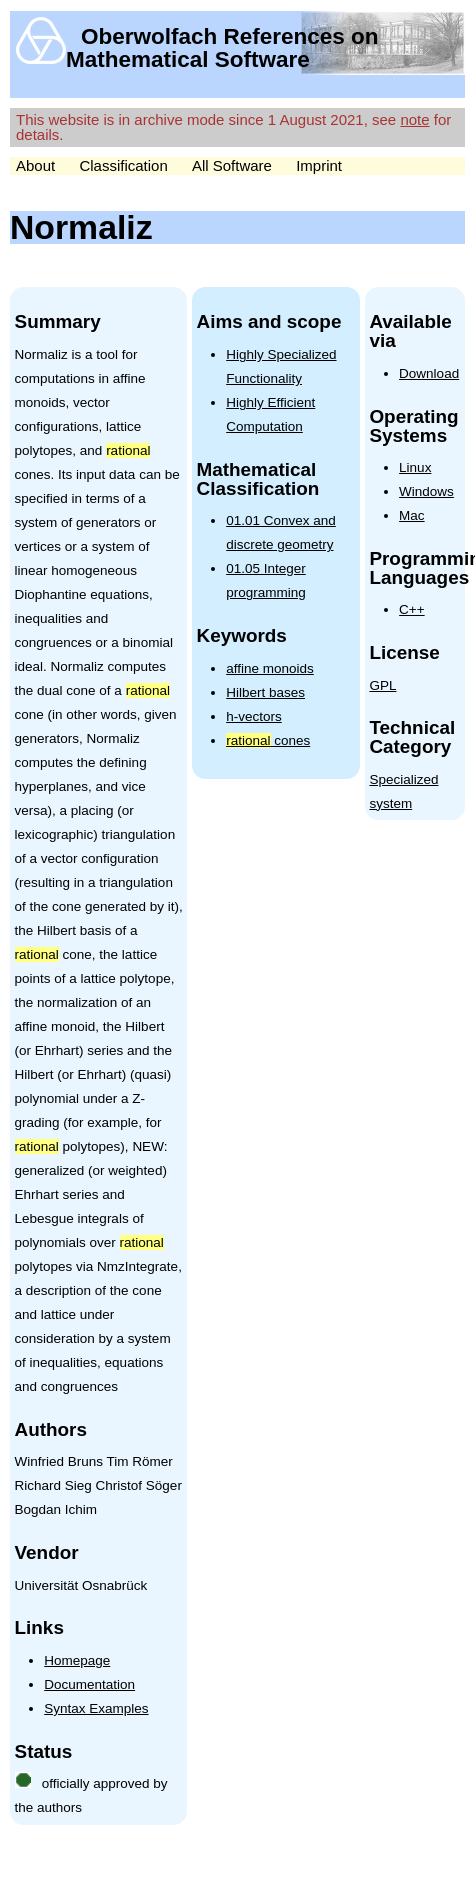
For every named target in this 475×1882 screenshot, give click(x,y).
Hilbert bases (265, 692)
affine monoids (270, 668)
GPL (382, 685)
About (35, 165)
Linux (415, 467)
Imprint (319, 165)
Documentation (89, 1684)
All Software (232, 165)
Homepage (77, 1660)
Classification (123, 165)
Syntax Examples (96, 1708)
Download (429, 373)
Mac (412, 515)
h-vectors (254, 716)
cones (268, 740)
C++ (412, 609)
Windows (426, 491)
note (414, 119)
